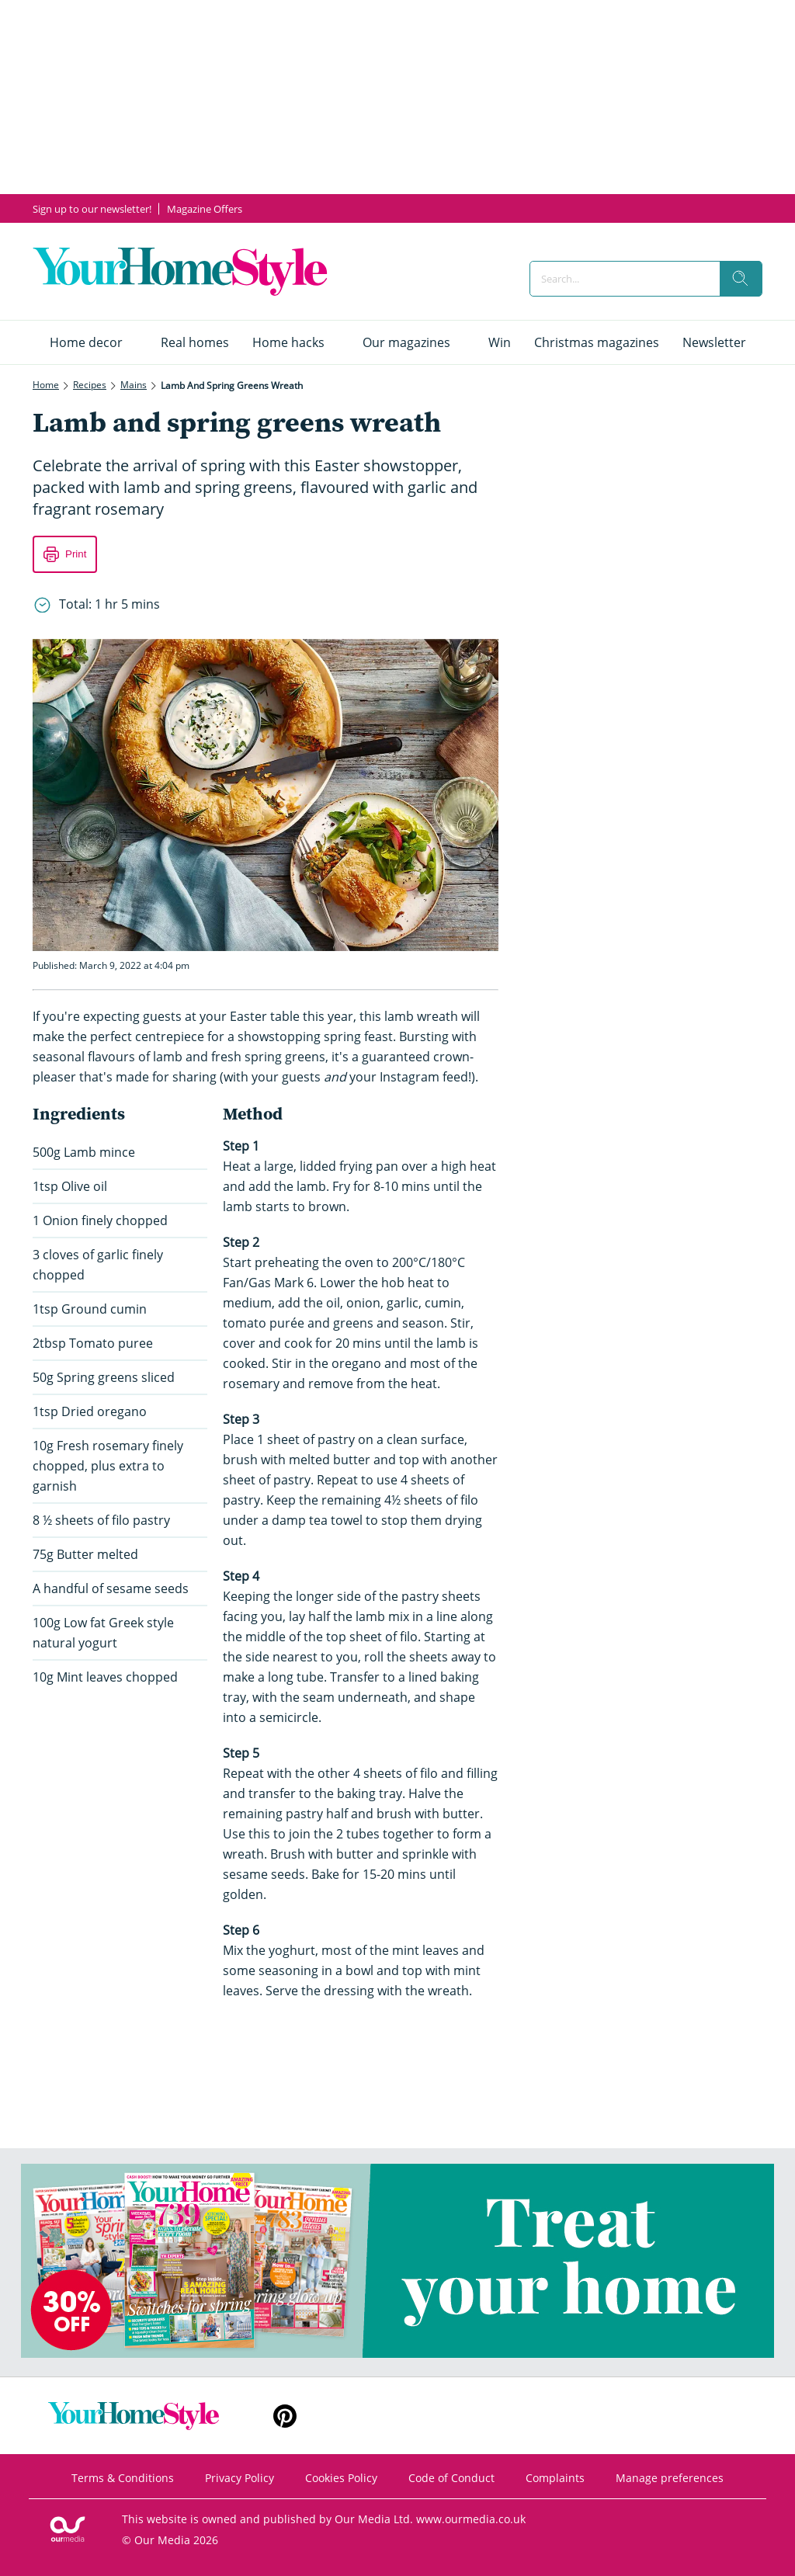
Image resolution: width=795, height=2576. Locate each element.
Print (75, 554)
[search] (741, 279)
